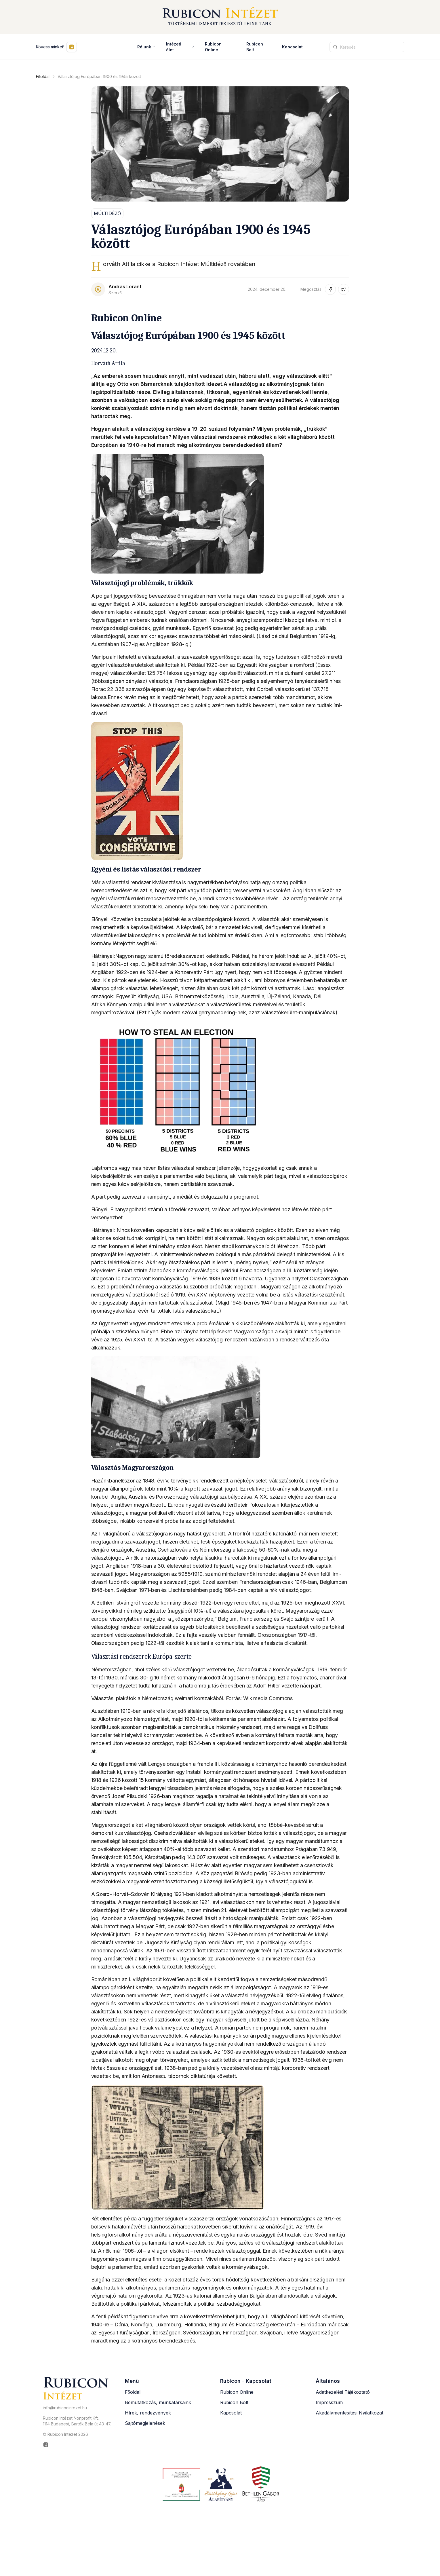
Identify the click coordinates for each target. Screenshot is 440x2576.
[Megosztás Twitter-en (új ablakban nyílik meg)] (343, 289)
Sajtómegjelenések (145, 2423)
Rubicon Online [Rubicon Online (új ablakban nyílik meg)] (213, 46)
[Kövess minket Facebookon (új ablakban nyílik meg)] (71, 47)
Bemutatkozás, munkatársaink (158, 2402)
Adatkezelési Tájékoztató (343, 2392)
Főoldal (42, 76)
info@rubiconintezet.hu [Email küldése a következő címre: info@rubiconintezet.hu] (65, 2407)
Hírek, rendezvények (148, 2413)
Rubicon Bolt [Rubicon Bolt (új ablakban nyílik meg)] (254, 46)
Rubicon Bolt (234, 2402)
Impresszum (329, 2402)
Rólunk (146, 46)
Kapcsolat (292, 46)
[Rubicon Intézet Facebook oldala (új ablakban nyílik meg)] (77, 2445)
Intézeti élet (180, 46)
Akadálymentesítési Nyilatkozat (349, 2413)
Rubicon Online (237, 2392)
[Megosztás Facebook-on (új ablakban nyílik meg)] (330, 289)
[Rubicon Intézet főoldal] (220, 17)
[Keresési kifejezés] (366, 47)
